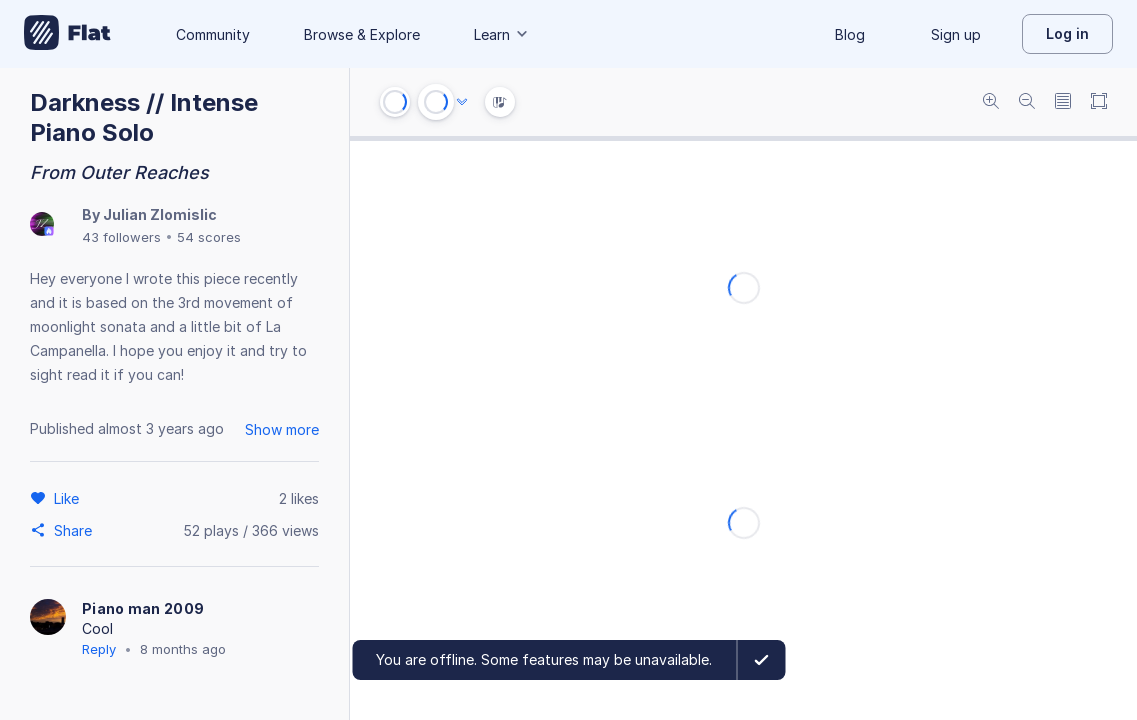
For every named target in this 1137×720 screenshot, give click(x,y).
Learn (502, 34)
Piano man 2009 (143, 608)
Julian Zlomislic (160, 214)
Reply (99, 649)
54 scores (209, 237)
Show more (282, 429)
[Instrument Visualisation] (500, 102)
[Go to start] (395, 102)
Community (213, 34)
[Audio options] (462, 102)
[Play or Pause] (436, 102)
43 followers (121, 237)
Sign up (956, 34)
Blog (850, 34)
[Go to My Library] (67, 34)
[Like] (69, 498)
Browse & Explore (362, 34)
